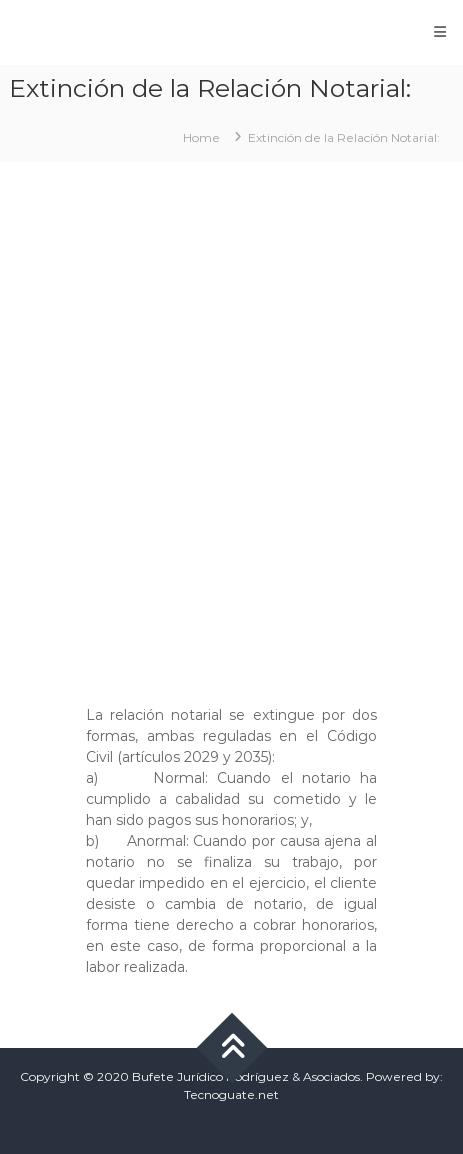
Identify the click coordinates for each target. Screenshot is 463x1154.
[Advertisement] (231, 423)
